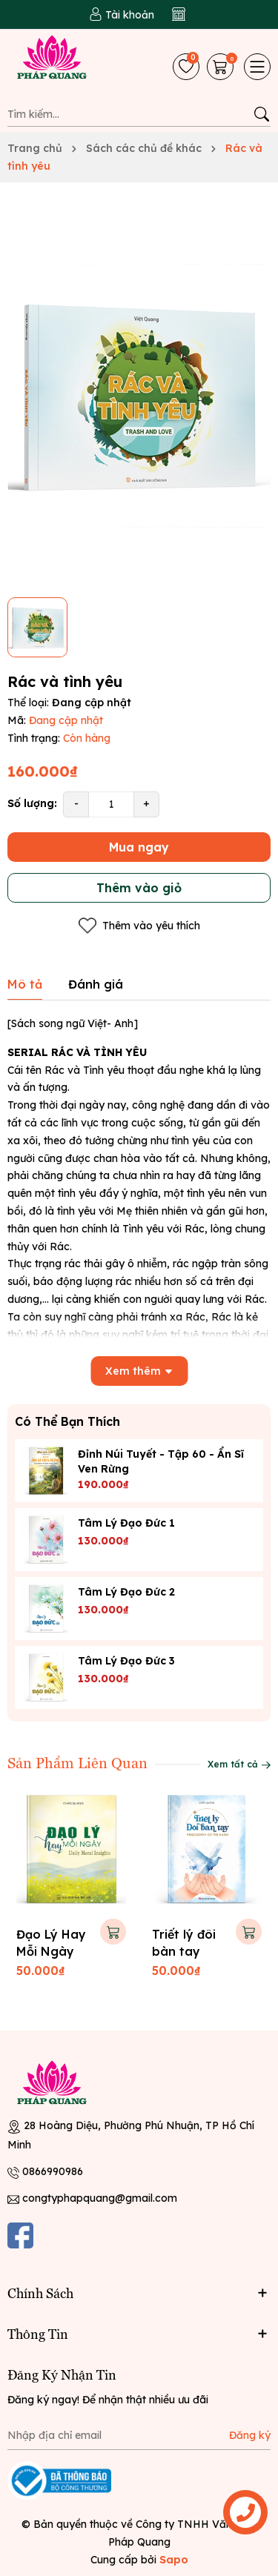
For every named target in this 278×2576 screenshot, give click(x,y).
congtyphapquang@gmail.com (99, 2198)
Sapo (173, 2559)
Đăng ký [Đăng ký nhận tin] (250, 2435)
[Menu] (257, 66)
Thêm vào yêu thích (139, 926)
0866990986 (52, 2171)
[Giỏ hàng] (221, 66)
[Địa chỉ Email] (139, 2435)
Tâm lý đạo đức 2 (126, 1592)
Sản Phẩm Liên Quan (77, 1762)
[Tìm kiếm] (261, 114)
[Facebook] (20, 2235)
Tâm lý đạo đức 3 (126, 1660)
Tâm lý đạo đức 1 (126, 1523)
